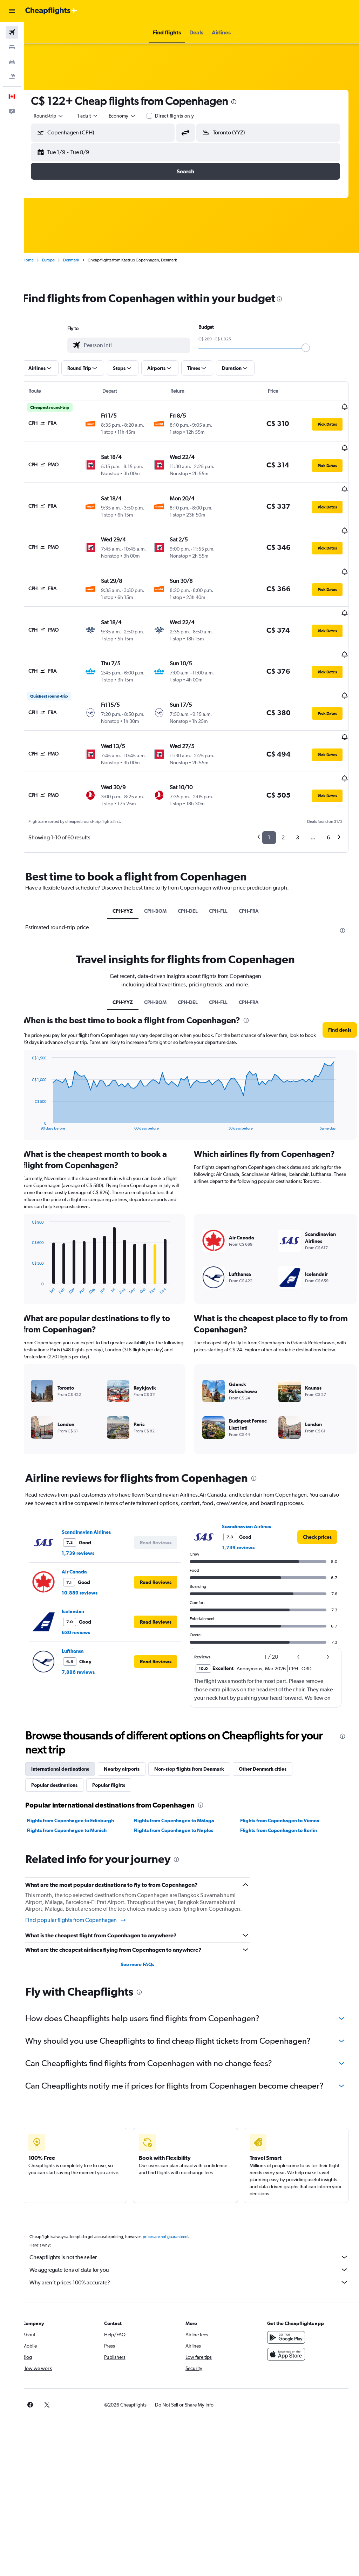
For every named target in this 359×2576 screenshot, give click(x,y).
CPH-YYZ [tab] (128, 863)
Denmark (83, 260)
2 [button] (283, 790)
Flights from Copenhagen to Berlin (282, 1783)
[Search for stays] (12, 47)
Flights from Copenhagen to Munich (79, 1783)
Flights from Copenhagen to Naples (181, 1783)
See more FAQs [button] (145, 1924)
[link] (317, 1490)
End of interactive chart (40, 1077)
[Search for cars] (12, 62)
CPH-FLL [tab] (224, 863)
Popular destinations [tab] (66, 1737)
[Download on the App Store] (289, 2325)
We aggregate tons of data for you (195, 2240)
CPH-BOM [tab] (161, 863)
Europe (60, 260)
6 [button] (328, 790)
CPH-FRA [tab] (255, 863)
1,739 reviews (90, 1506)
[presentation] (246, 102)
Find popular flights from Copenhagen (88, 1879)
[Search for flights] (12, 32)
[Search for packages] (12, 76)
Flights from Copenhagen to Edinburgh (82, 1773)
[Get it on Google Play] (289, 2308)
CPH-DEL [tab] (194, 863)
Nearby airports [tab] (134, 1721)
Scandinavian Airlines (98, 1484)
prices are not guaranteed (177, 2207)
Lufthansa (85, 1603)
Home (40, 260)
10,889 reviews (92, 1545)
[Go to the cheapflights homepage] (51, 10)
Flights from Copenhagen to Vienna (284, 1773)
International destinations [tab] (72, 1721)
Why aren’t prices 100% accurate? (195, 2253)
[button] (12, 11)
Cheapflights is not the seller (195, 2228)
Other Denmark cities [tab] (275, 1721)
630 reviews (88, 1585)
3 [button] (297, 790)
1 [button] (269, 790)
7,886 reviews (90, 1625)
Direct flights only (186, 116)
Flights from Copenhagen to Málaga (182, 1773)
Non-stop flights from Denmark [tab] (201, 1721)
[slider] (312, 348)
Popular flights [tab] (120, 1737)
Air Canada (86, 1524)
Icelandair (85, 1564)
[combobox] (134, 115)
